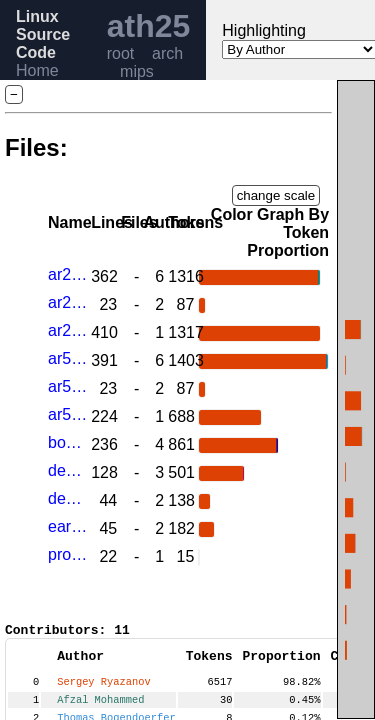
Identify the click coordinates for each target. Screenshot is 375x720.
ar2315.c (67, 274)
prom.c (67, 554)
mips (137, 71)
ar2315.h (67, 302)
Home (37, 70)
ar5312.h (67, 386)
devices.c (67, 470)
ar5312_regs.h (67, 414)
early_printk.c (67, 526)
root (121, 53)
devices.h (67, 498)
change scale (276, 195)
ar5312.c (67, 358)
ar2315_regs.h (67, 330)
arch (167, 53)
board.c (67, 442)
